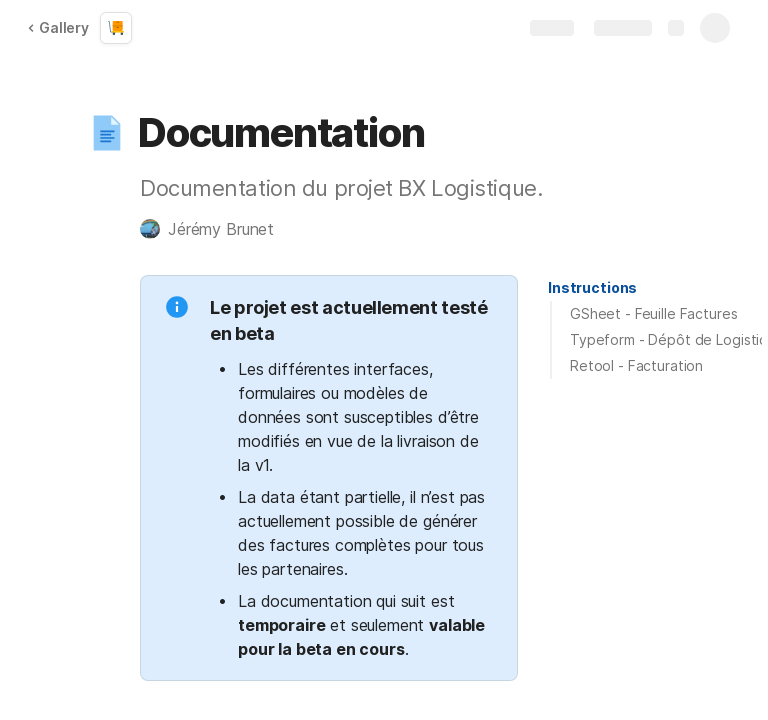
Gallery (58, 27)
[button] (107, 133)
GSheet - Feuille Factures (654, 313)
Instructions (592, 287)
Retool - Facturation (636, 365)
